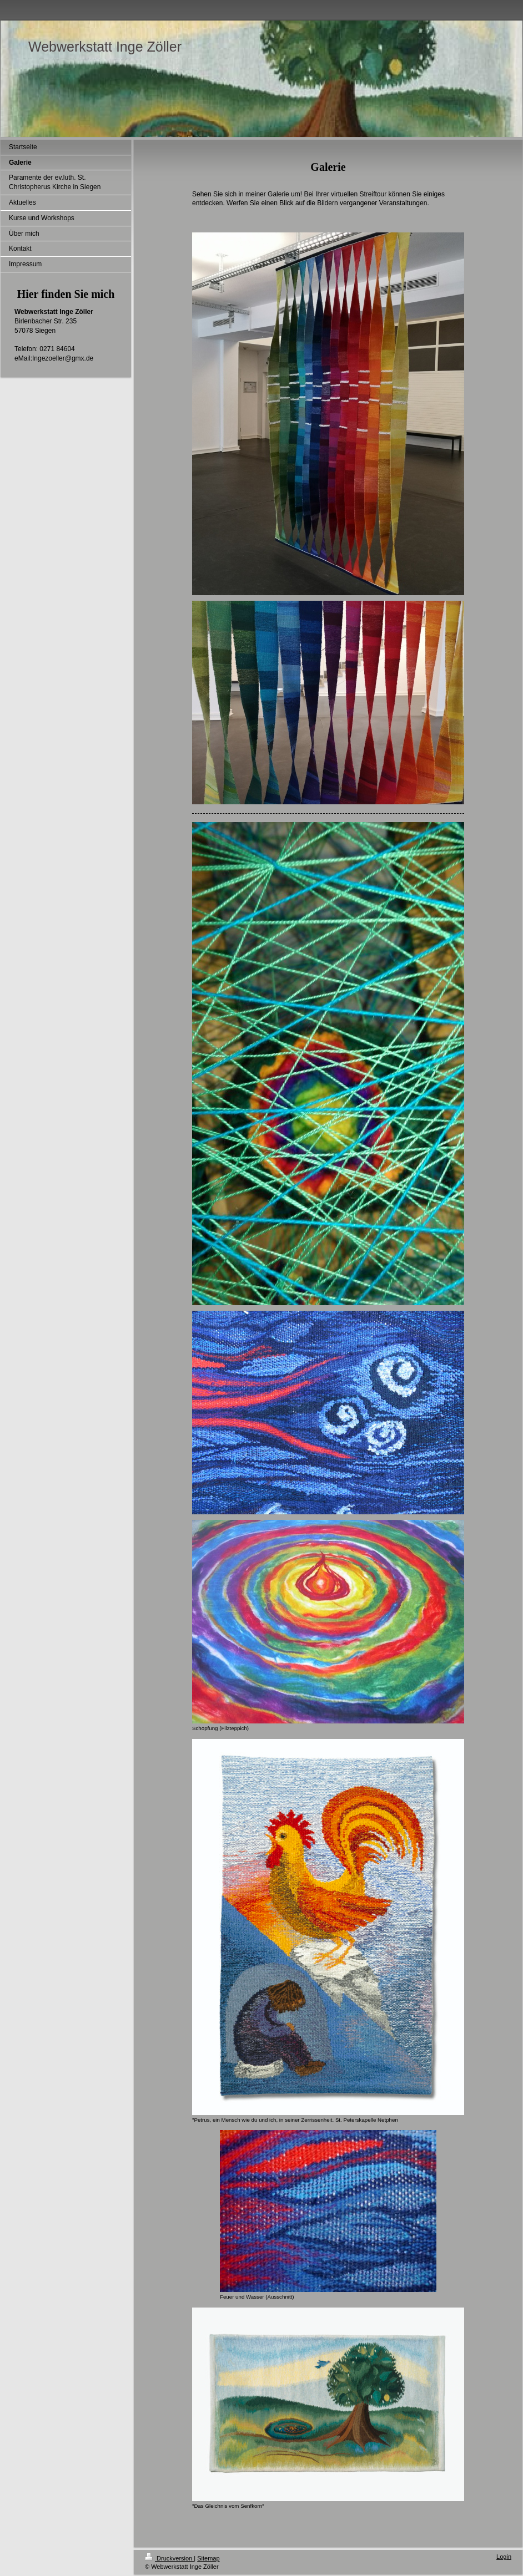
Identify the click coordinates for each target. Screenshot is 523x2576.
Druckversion (169, 2558)
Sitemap (208, 2558)
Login (503, 2556)
